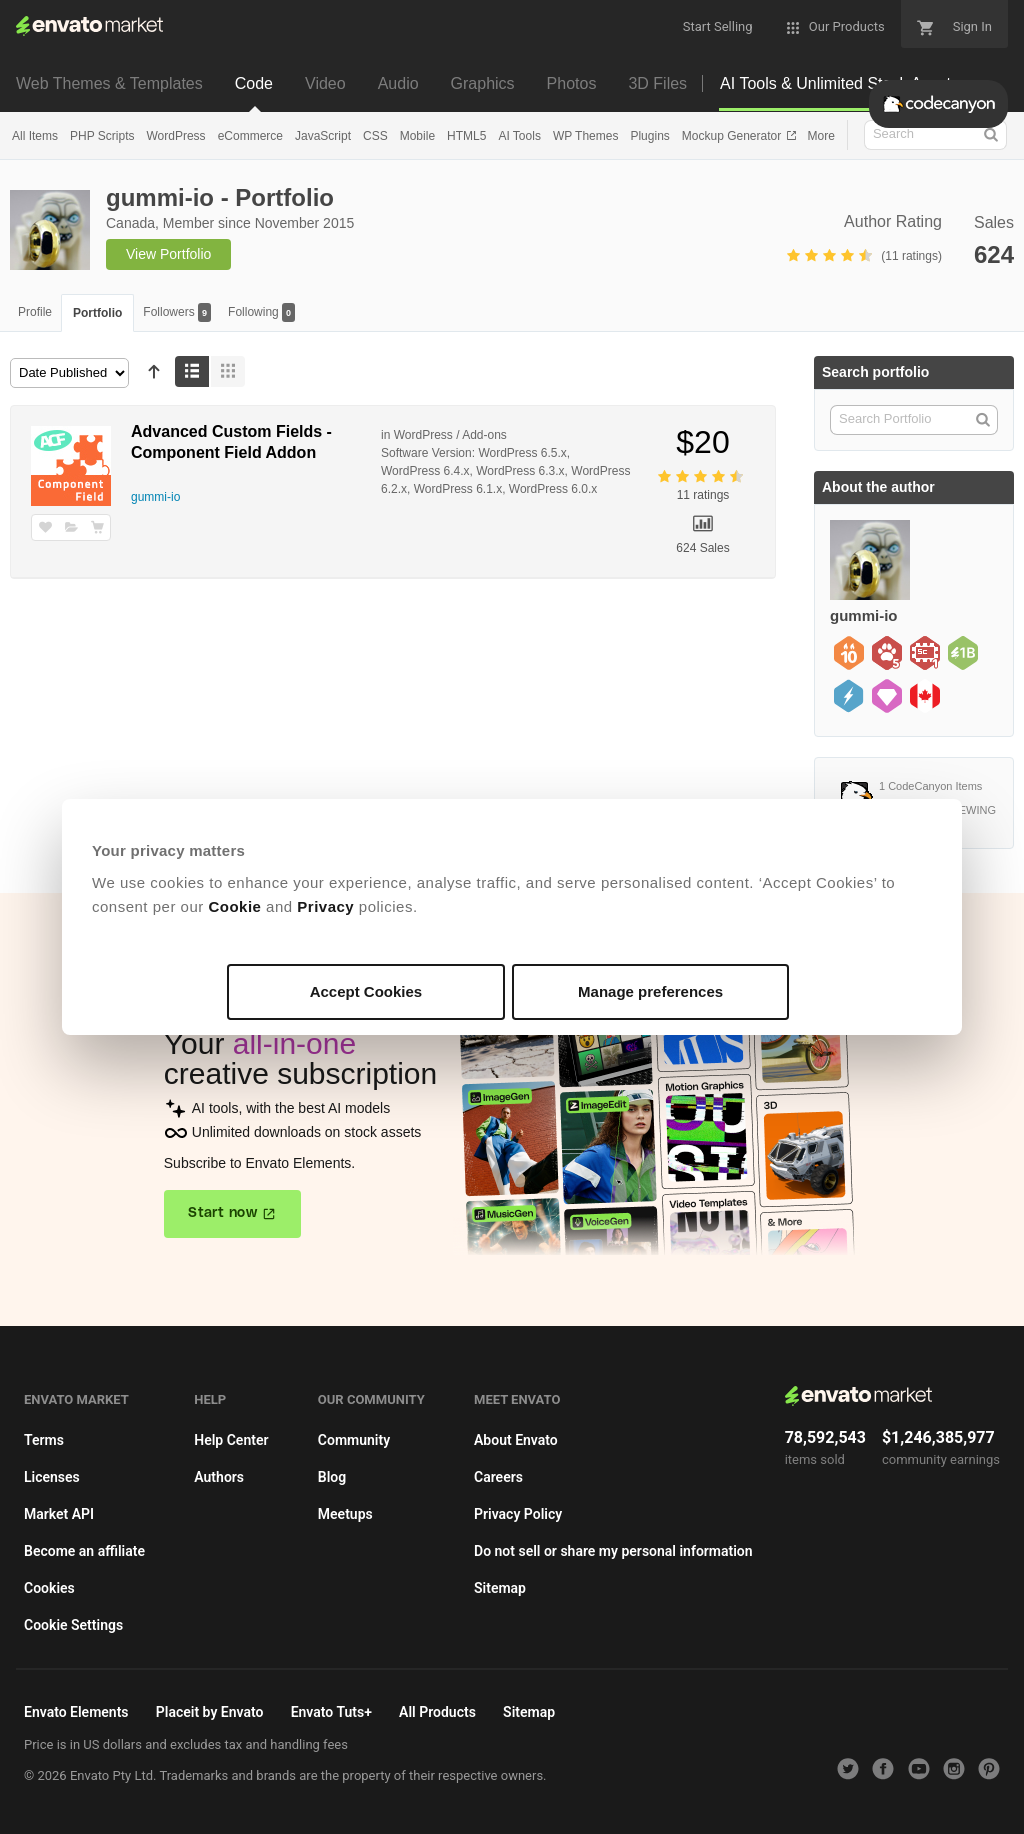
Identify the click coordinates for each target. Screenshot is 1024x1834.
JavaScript (323, 136)
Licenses (52, 1477)
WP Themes (586, 136)
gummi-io (155, 497)
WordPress (175, 136)
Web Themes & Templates (109, 83)
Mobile (417, 136)
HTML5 (466, 136)
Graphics (483, 83)
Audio (398, 83)
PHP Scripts (102, 136)
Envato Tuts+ (331, 1712)
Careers (498, 1477)
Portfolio (97, 313)
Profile (35, 312)
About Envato (516, 1440)
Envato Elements (76, 1712)
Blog (332, 1477)
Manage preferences (650, 991)
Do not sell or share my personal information (613, 1551)
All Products (437, 1712)
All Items (35, 136)
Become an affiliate (84, 1551)
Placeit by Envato (210, 1712)
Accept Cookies (366, 991)
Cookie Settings (73, 1625)
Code (254, 83)
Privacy (325, 906)
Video (325, 83)
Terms (44, 1440)
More (821, 136)
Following (261, 312)
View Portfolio (168, 254)
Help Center (231, 1440)
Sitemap (500, 1588)
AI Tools (519, 136)
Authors (219, 1477)
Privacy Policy (518, 1514)
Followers (177, 312)
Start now (222, 1213)
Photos (572, 83)
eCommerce (250, 136)
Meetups (345, 1514)
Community (354, 1440)
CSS (375, 136)
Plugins (649, 136)
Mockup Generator (733, 136)
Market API (59, 1514)
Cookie (234, 906)
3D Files (657, 83)
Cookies (49, 1588)
